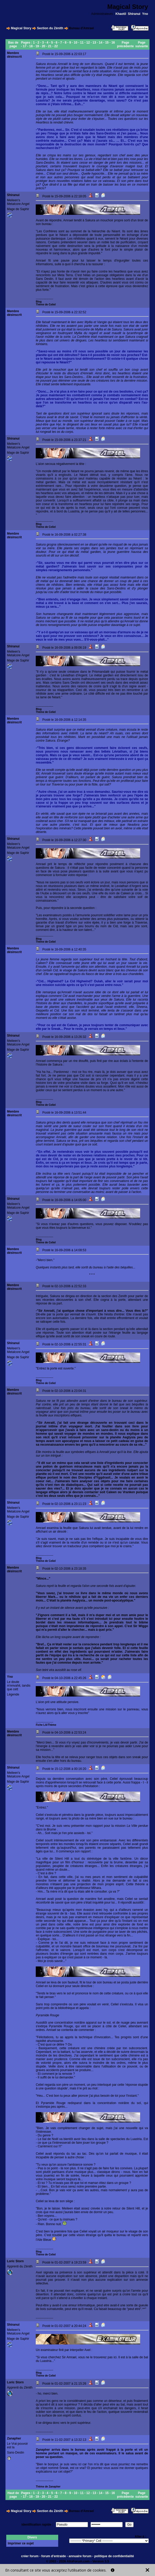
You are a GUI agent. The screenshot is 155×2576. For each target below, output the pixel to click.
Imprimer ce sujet (21, 2543)
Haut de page (13, 2494)
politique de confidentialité (114, 2556)
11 (82, 42)
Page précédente (125, 44)
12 (88, 42)
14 (100, 42)
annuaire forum (80, 2556)
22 (56, 46)
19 (37, 46)
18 (31, 46)
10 (75, 42)
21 (49, 46)
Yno (145, 14)
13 (94, 42)
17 (24, 46)
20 (43, 46)
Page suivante (141, 44)
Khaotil (121, 14)
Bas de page (13, 44)
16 (113, 42)
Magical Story (21, 28)
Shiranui (134, 14)
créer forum (30, 2556)
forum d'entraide (53, 2556)
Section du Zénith (50, 28)
